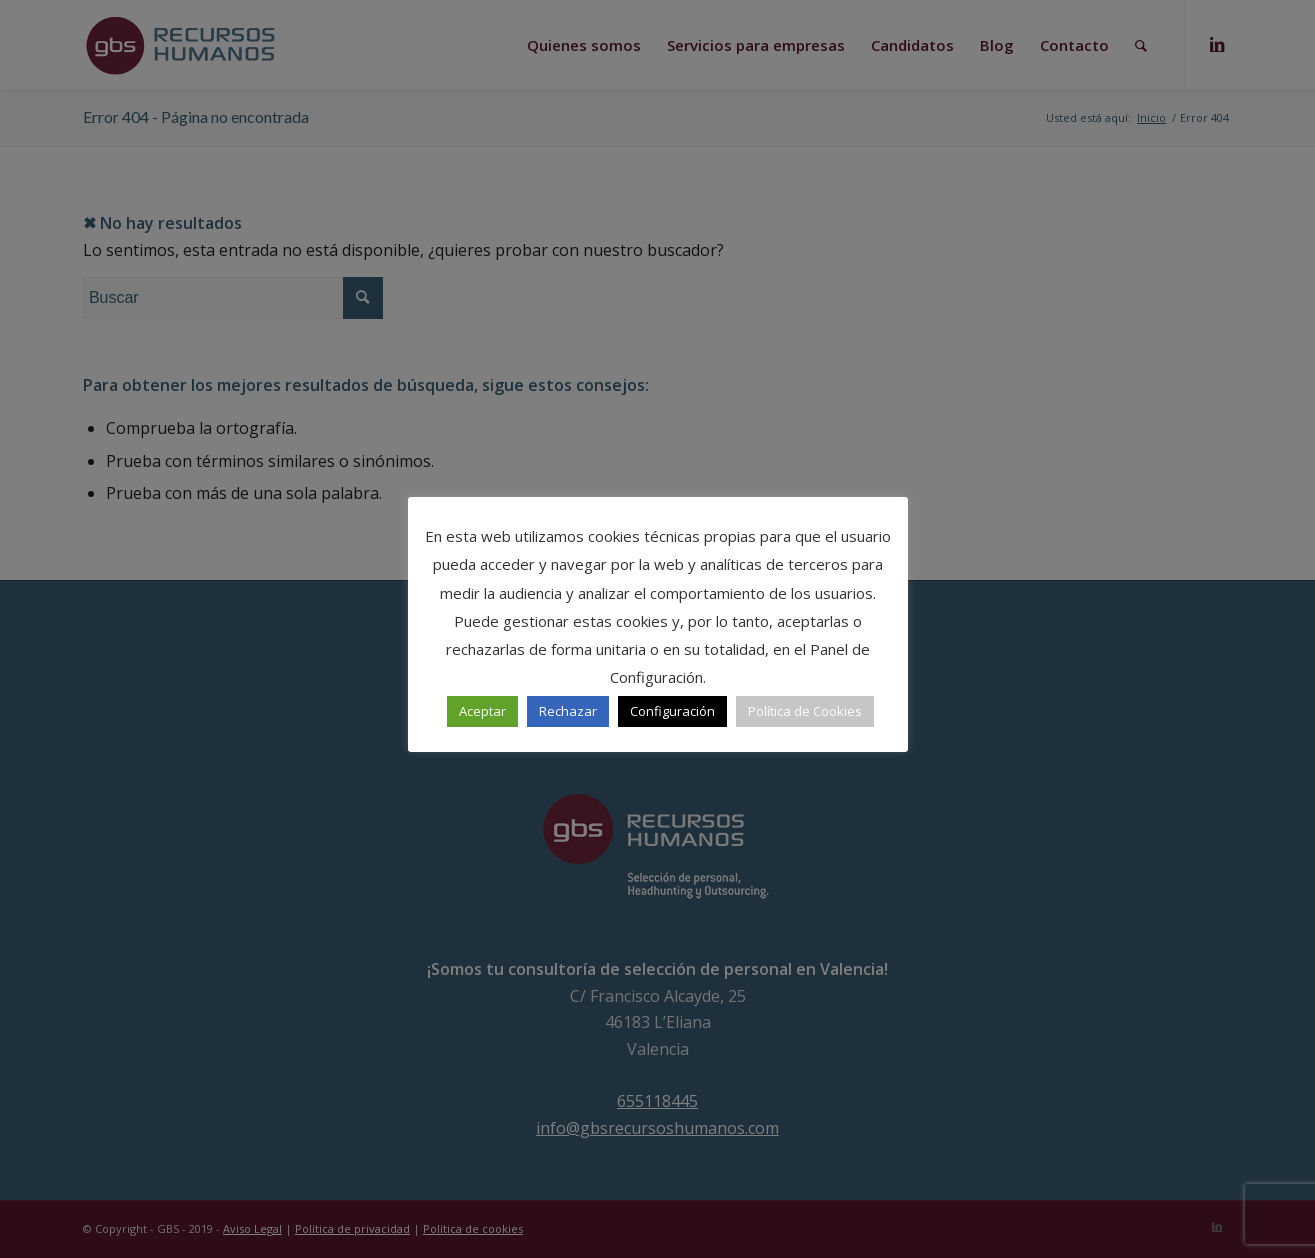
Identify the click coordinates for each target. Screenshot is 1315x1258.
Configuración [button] (672, 711)
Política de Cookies (805, 711)
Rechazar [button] (568, 711)
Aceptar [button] (482, 711)
